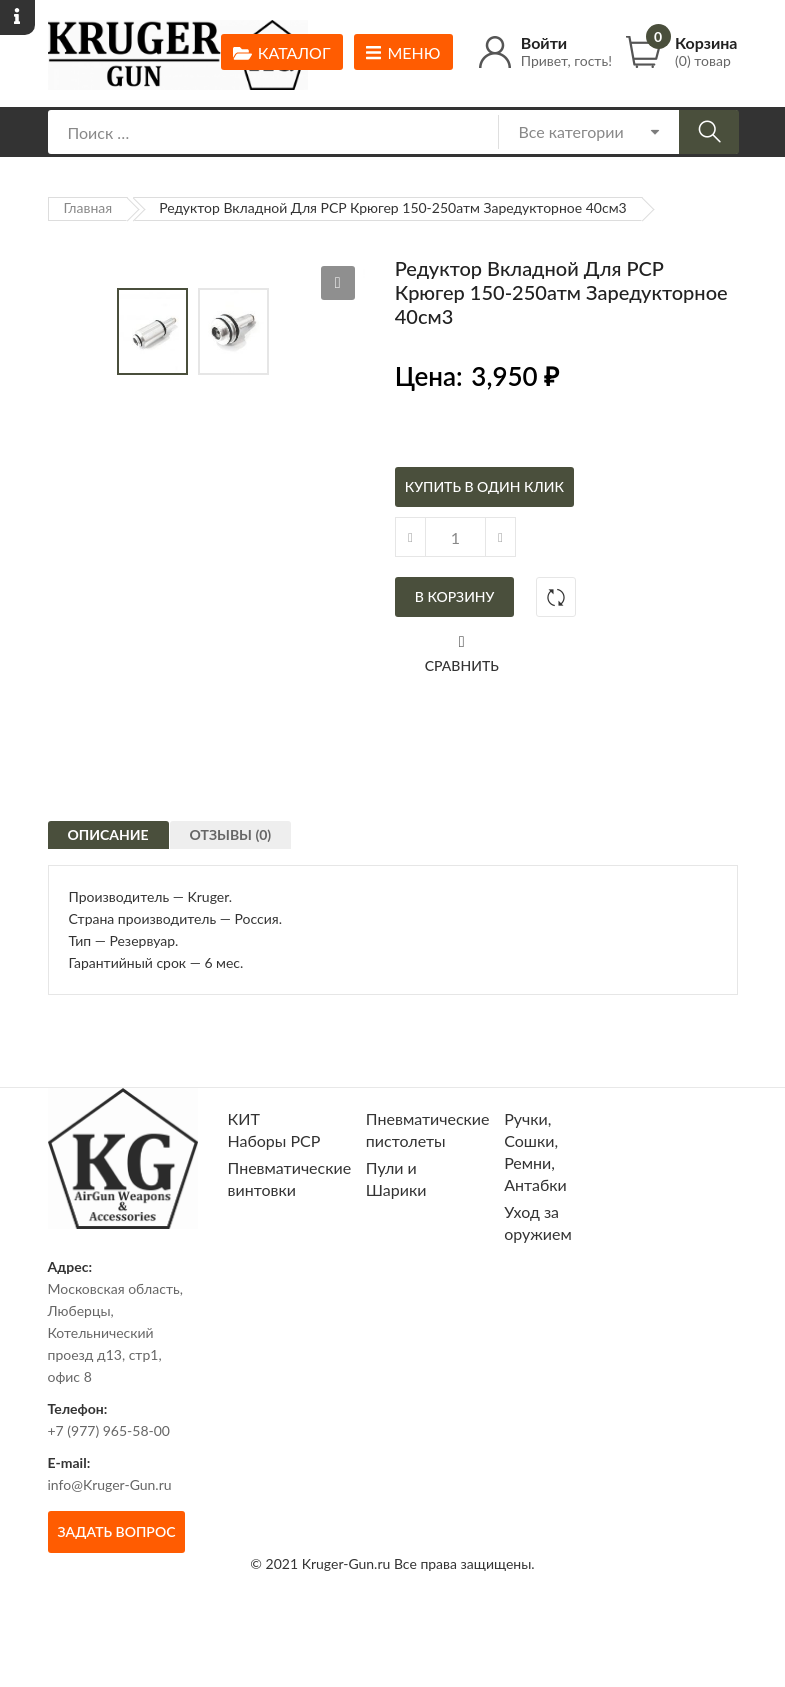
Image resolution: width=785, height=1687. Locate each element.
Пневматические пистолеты (428, 1191)
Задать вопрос (117, 1593)
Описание (108, 905)
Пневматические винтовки (290, 1240)
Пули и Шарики (396, 1240)
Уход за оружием (538, 1284)
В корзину (455, 596)
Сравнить (462, 665)
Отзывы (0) (240, 910)
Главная (88, 207)
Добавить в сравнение (556, 597)
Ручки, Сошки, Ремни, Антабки (535, 1213)
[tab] (108, 903)
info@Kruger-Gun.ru (110, 1546)
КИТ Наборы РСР (274, 1191)
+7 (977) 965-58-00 (109, 1492)
